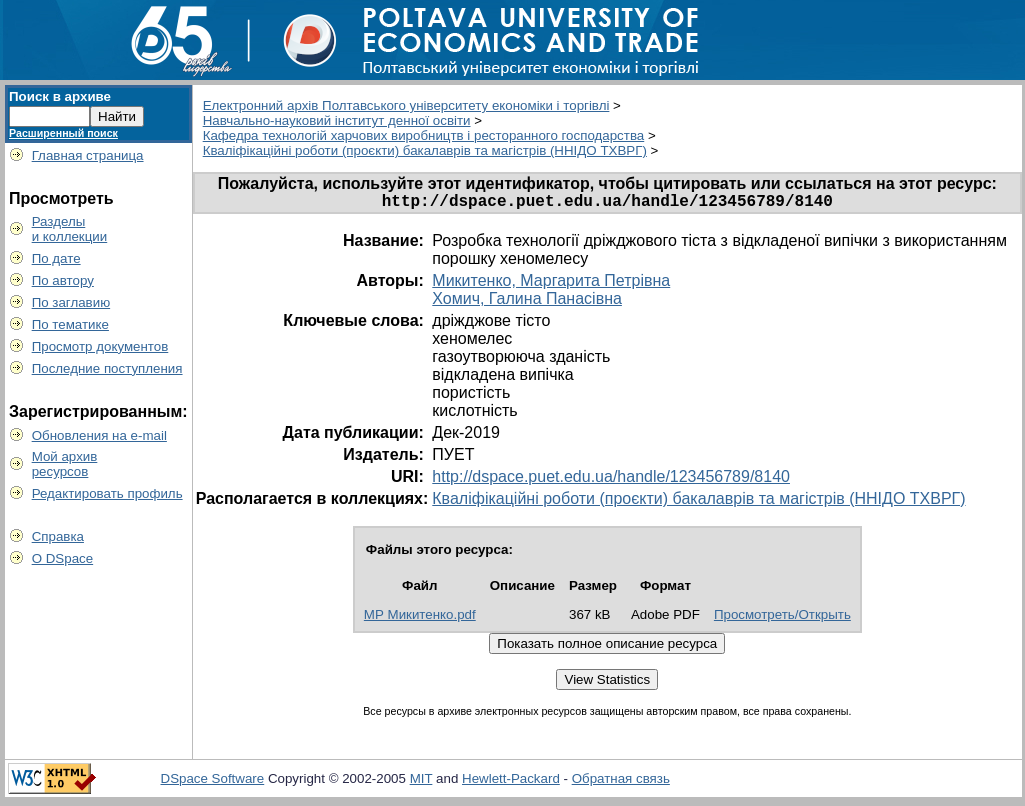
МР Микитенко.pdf (420, 618)
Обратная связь (621, 782)
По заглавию (71, 302)
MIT (421, 782)
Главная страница (88, 155)
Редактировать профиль (107, 493)
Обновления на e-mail (99, 435)
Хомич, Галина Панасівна (527, 302)
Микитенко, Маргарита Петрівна (551, 284)
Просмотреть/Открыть (782, 618)
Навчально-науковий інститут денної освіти (337, 120)
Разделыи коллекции (70, 229)
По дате (56, 258)
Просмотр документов (100, 346)
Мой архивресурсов (65, 464)
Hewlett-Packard (511, 782)
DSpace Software (213, 782)
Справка (58, 536)
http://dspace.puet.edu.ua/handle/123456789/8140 (611, 480)
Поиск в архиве (60, 96)
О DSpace (63, 558)
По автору (63, 280)
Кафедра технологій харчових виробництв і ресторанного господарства (424, 135)
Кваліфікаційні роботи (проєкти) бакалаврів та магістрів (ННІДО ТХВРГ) (425, 150)
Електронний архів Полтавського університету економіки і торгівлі (406, 105)
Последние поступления (107, 368)
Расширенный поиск (63, 133)
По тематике (70, 324)
